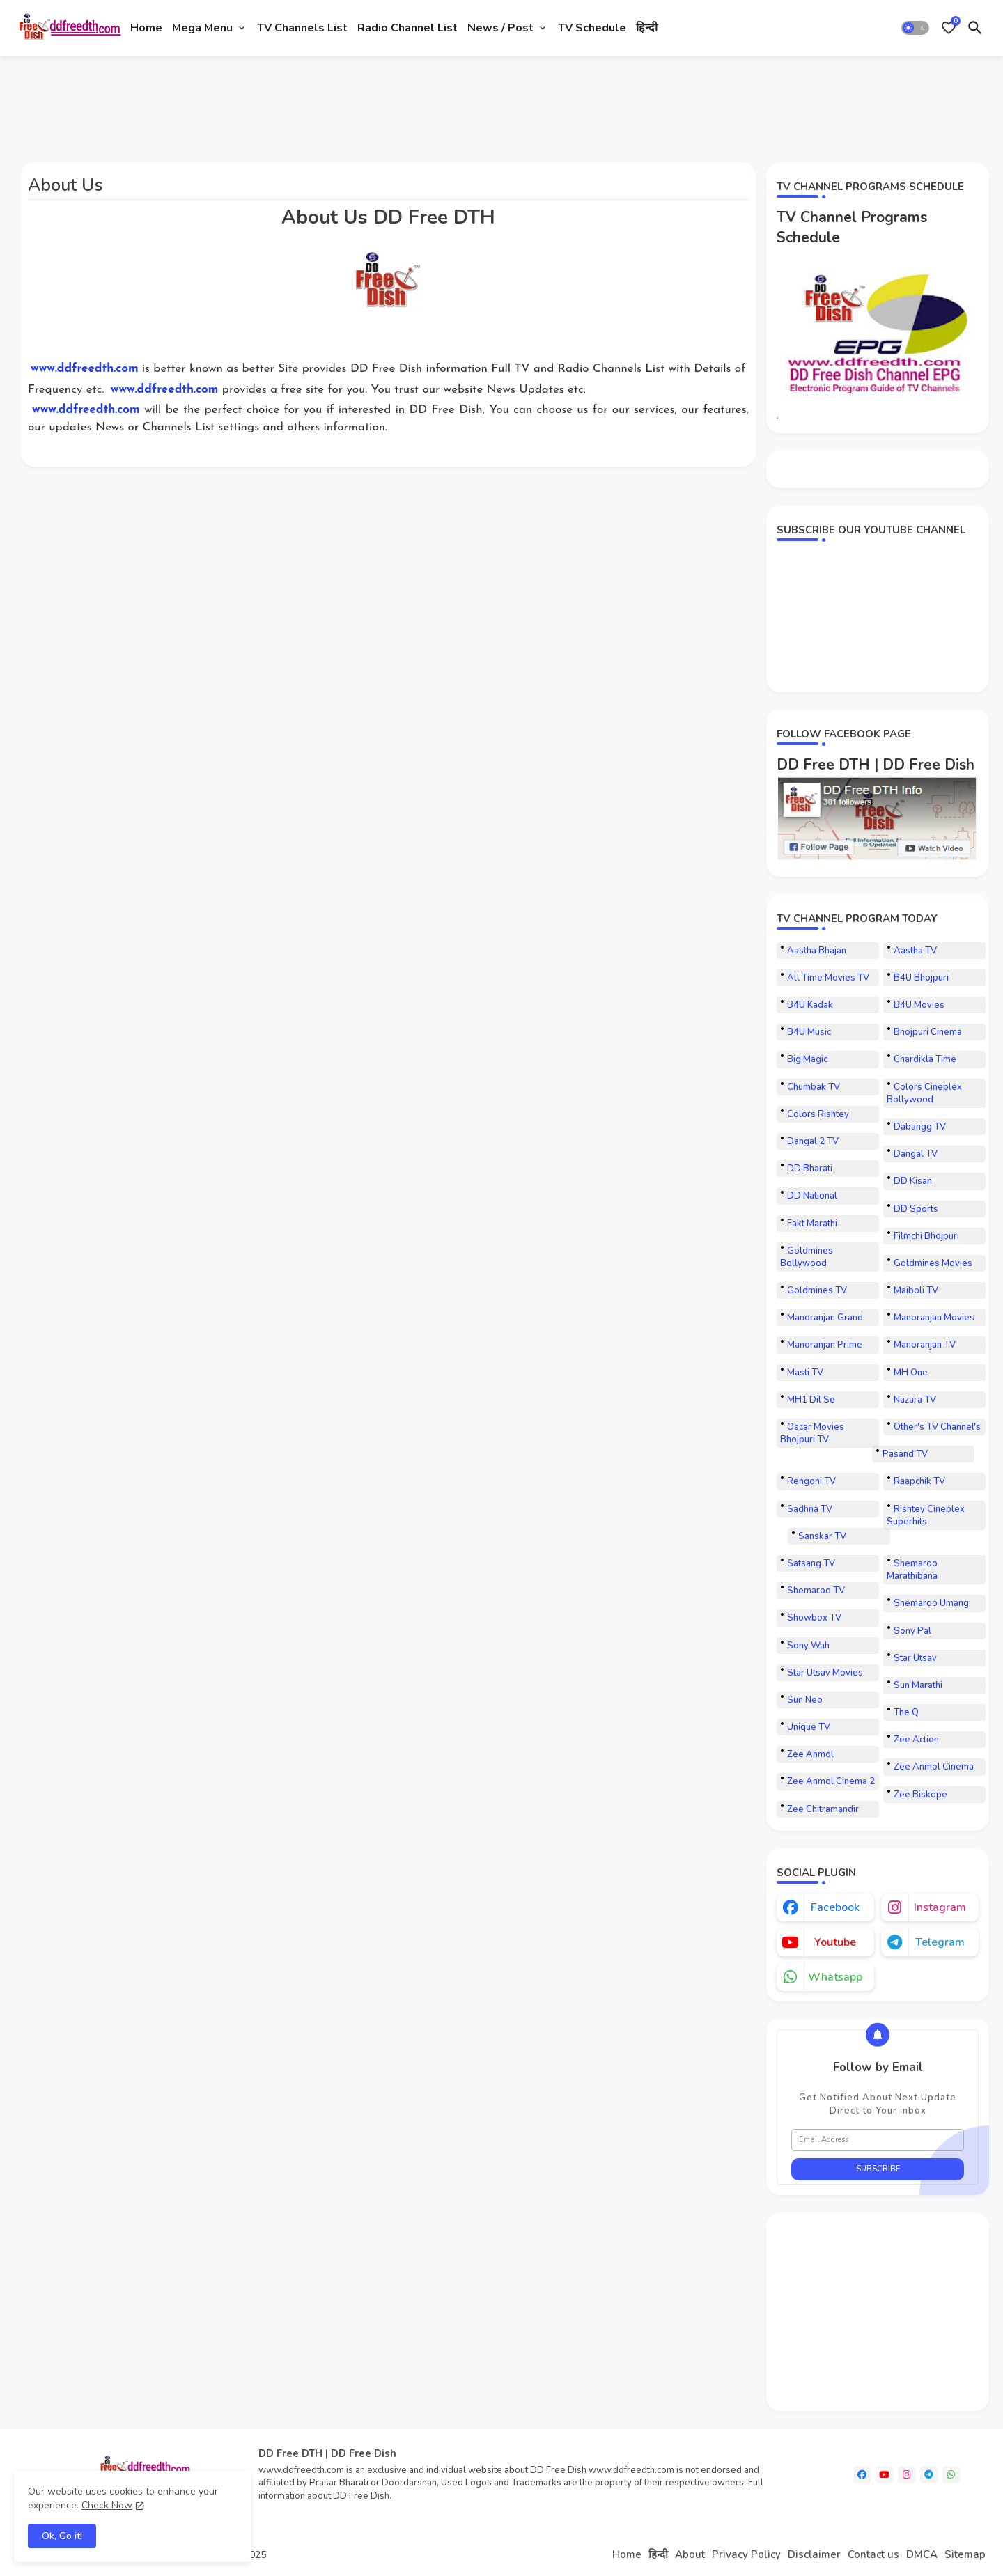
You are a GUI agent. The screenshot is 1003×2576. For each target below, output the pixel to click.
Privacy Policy (746, 2554)
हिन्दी (647, 28)
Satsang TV (811, 1563)
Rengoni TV (811, 1481)
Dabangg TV (920, 1127)
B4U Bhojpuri (921, 977)
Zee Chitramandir (823, 1809)
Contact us (873, 2554)
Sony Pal (912, 1631)
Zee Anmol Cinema (934, 1767)
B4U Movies (919, 1005)
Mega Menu (202, 28)
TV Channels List (302, 28)
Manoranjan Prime (824, 1344)
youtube (835, 1942)
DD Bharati (809, 1168)
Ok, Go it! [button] (62, 2536)
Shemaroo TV (816, 1590)
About (690, 2554)
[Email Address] (877, 2140)
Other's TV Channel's (937, 1427)
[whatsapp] (951, 2474)
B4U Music (809, 1032)
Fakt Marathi (812, 1223)
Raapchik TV (919, 1481)
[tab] (146, 28)
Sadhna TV (809, 1509)
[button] (915, 28)
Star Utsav (915, 1658)
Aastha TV (915, 950)
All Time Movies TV (828, 977)
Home (146, 28)
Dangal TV (916, 1154)
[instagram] (906, 2474)
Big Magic (807, 1059)
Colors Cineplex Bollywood (924, 1093)
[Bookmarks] (948, 28)
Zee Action (916, 1739)
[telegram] (929, 2474)
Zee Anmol (810, 1754)
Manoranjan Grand (825, 1317)
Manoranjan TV (925, 1344)
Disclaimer (814, 2554)
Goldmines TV (817, 1290)
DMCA (922, 2554)
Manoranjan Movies (934, 1317)
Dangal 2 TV (813, 1141)
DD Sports (916, 1209)
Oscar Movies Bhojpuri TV (812, 1433)
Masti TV (805, 1372)
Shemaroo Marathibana (912, 1569)
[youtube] (884, 2474)
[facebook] (862, 2474)
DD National (812, 1195)
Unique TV (808, 1727)
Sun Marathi (918, 1685)
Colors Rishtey (818, 1114)
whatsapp (835, 1977)
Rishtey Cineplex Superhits (926, 1515)
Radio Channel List (407, 28)
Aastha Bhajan (816, 950)
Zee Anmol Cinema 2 (831, 1781)
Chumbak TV (813, 1087)
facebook (835, 1907)
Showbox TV (814, 1617)
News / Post (500, 28)
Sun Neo (805, 1700)
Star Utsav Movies (825, 1672)
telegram (940, 1942)
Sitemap (965, 2554)
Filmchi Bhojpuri (926, 1236)
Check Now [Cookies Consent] (106, 2505)
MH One (911, 1372)
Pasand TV (905, 1454)
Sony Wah (808, 1645)
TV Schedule (592, 28)
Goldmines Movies (933, 1263)
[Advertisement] (267, 103)
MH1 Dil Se (811, 1400)
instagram (940, 1907)
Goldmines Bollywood (806, 1257)
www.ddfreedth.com (85, 369)
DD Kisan (913, 1181)
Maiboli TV (916, 1290)
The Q (906, 1712)
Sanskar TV (822, 1536)
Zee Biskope (920, 1794)
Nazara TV (915, 1400)
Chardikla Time (925, 1059)
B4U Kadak (810, 1005)
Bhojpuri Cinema (928, 1032)
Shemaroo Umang (931, 1603)
